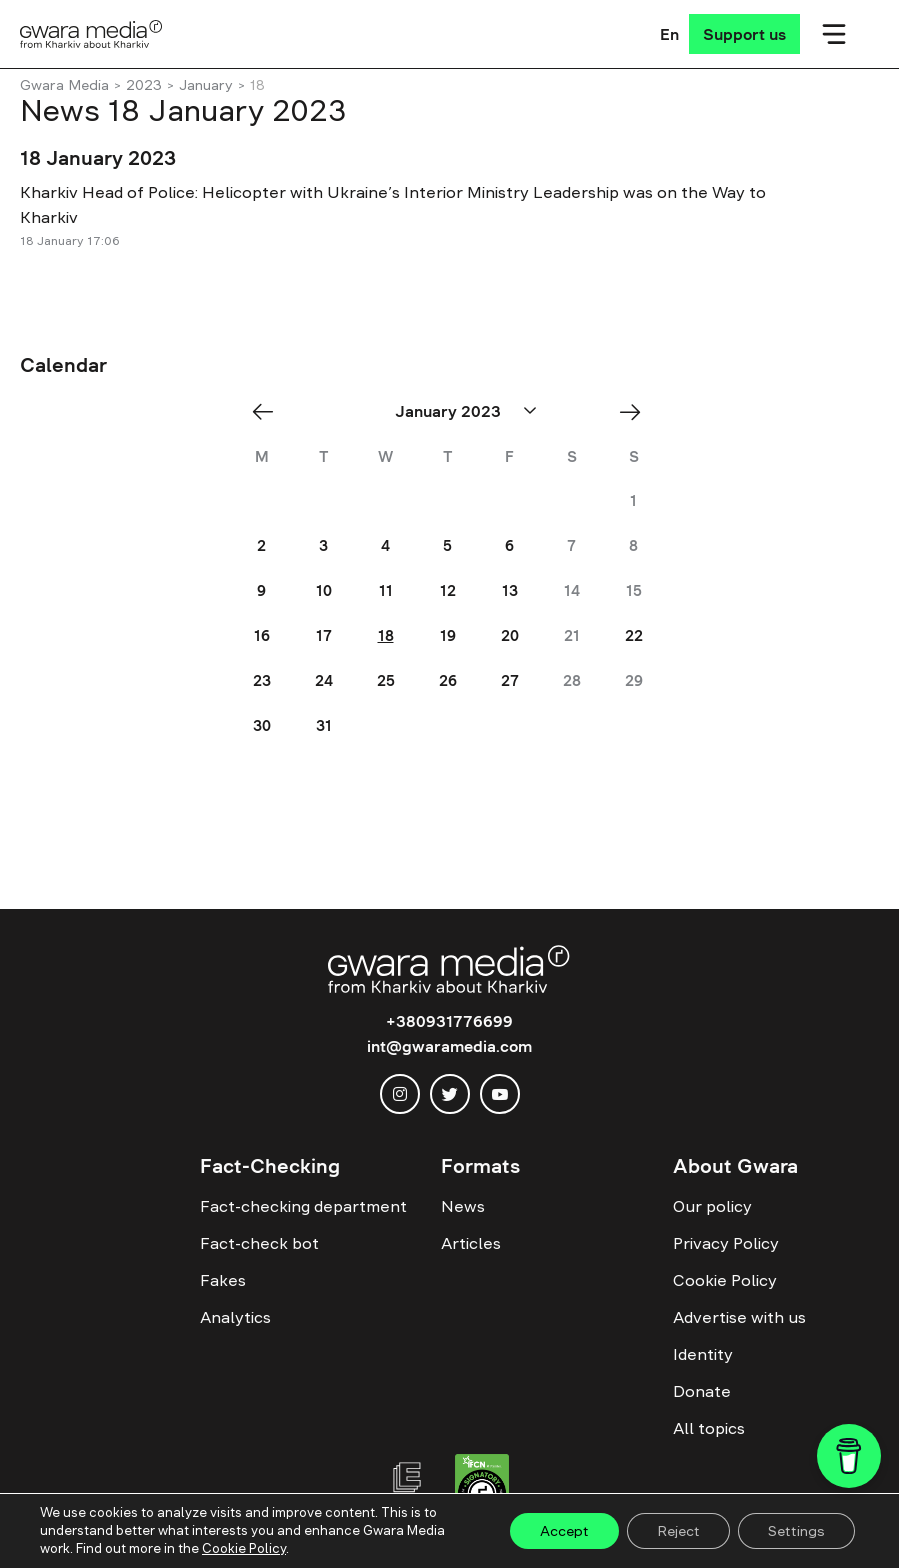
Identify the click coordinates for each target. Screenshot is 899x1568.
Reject (678, 1531)
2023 (144, 85)
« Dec (269, 411)
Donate (702, 1391)
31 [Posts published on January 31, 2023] (324, 725)
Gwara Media (64, 85)
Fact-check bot (259, 1243)
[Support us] (744, 34)
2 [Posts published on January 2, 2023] (261, 545)
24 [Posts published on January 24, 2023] (324, 680)
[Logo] (91, 34)
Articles (471, 1243)
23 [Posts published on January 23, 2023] (262, 680)
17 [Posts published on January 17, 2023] (324, 635)
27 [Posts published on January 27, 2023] (510, 680)
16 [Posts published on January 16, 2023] (262, 635)
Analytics (235, 1317)
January (206, 85)
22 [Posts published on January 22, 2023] (634, 635)
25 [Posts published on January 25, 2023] (386, 680)
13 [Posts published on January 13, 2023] (510, 590)
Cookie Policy (725, 1280)
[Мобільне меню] (834, 34)
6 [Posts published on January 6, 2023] (509, 545)
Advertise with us (739, 1317)
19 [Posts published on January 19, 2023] (448, 635)
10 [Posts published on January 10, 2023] (324, 590)
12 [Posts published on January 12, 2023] (448, 590)
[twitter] (450, 1094)
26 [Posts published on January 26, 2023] (448, 680)
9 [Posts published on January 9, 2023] (261, 590)
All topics (709, 1428)
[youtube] (500, 1094)
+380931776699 (449, 1021)
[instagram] (400, 1094)
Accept (564, 1531)
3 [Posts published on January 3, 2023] (323, 545)
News (463, 1206)
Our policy (712, 1206)
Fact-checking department (303, 1206)
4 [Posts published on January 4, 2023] (385, 545)
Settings (796, 1531)
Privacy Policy (726, 1243)
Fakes (223, 1280)
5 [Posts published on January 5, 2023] (447, 545)
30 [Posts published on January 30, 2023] (262, 725)
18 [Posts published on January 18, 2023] (386, 635)
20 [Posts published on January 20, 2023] (510, 635)
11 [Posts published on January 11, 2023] (386, 590)
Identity (703, 1354)
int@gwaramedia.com (449, 1046)
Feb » (636, 411)
